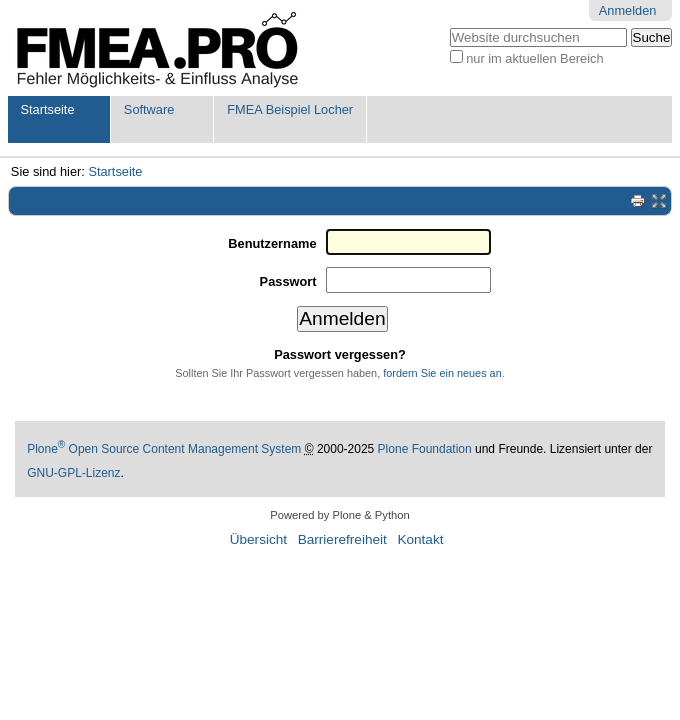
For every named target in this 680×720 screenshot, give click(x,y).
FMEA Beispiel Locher (290, 109)
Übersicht (258, 539)
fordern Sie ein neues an (442, 373)
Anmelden (628, 10)
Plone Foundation (425, 449)
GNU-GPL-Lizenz (73, 473)
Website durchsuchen (448, 27)
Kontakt (420, 539)
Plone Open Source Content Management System (164, 449)
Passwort (288, 281)
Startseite (47, 109)
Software (149, 109)
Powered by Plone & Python (339, 515)
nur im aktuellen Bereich (534, 58)
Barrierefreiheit (342, 539)
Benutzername (272, 243)
